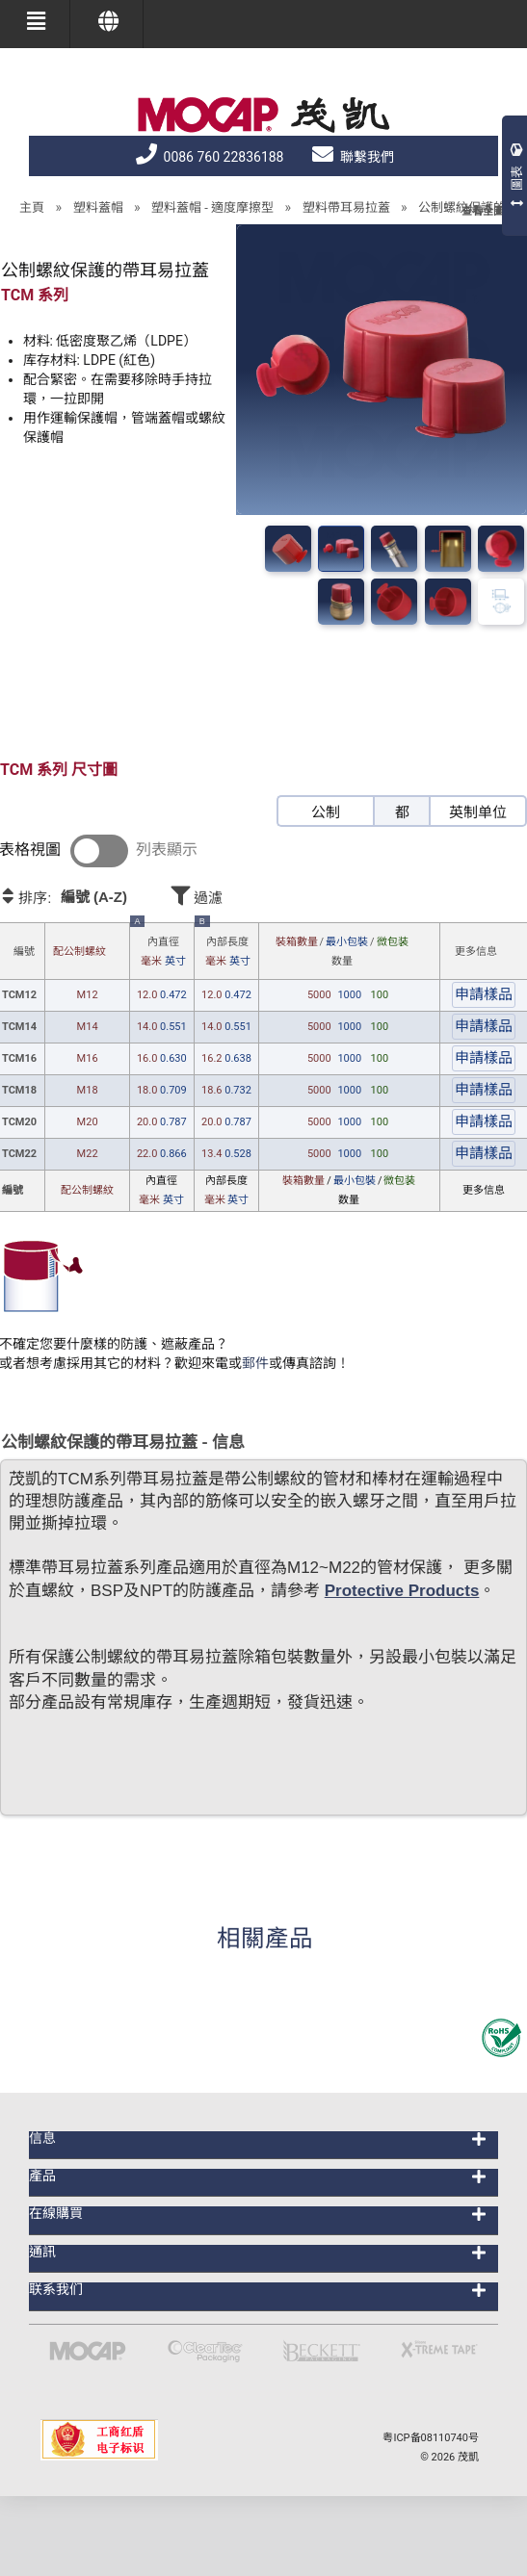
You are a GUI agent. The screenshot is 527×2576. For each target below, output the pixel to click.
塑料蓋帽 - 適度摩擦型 (212, 207)
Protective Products (402, 1591)
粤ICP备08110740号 (430, 2438)
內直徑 (160, 947)
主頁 (31, 207)
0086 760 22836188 (209, 157)
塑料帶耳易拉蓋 (346, 207)
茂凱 (468, 2457)
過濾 (251, 895)
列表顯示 (167, 849)
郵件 (255, 1363)
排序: (83, 897)
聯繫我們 (352, 157)
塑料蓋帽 (98, 207)
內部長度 (224, 947)
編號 (24, 951)
